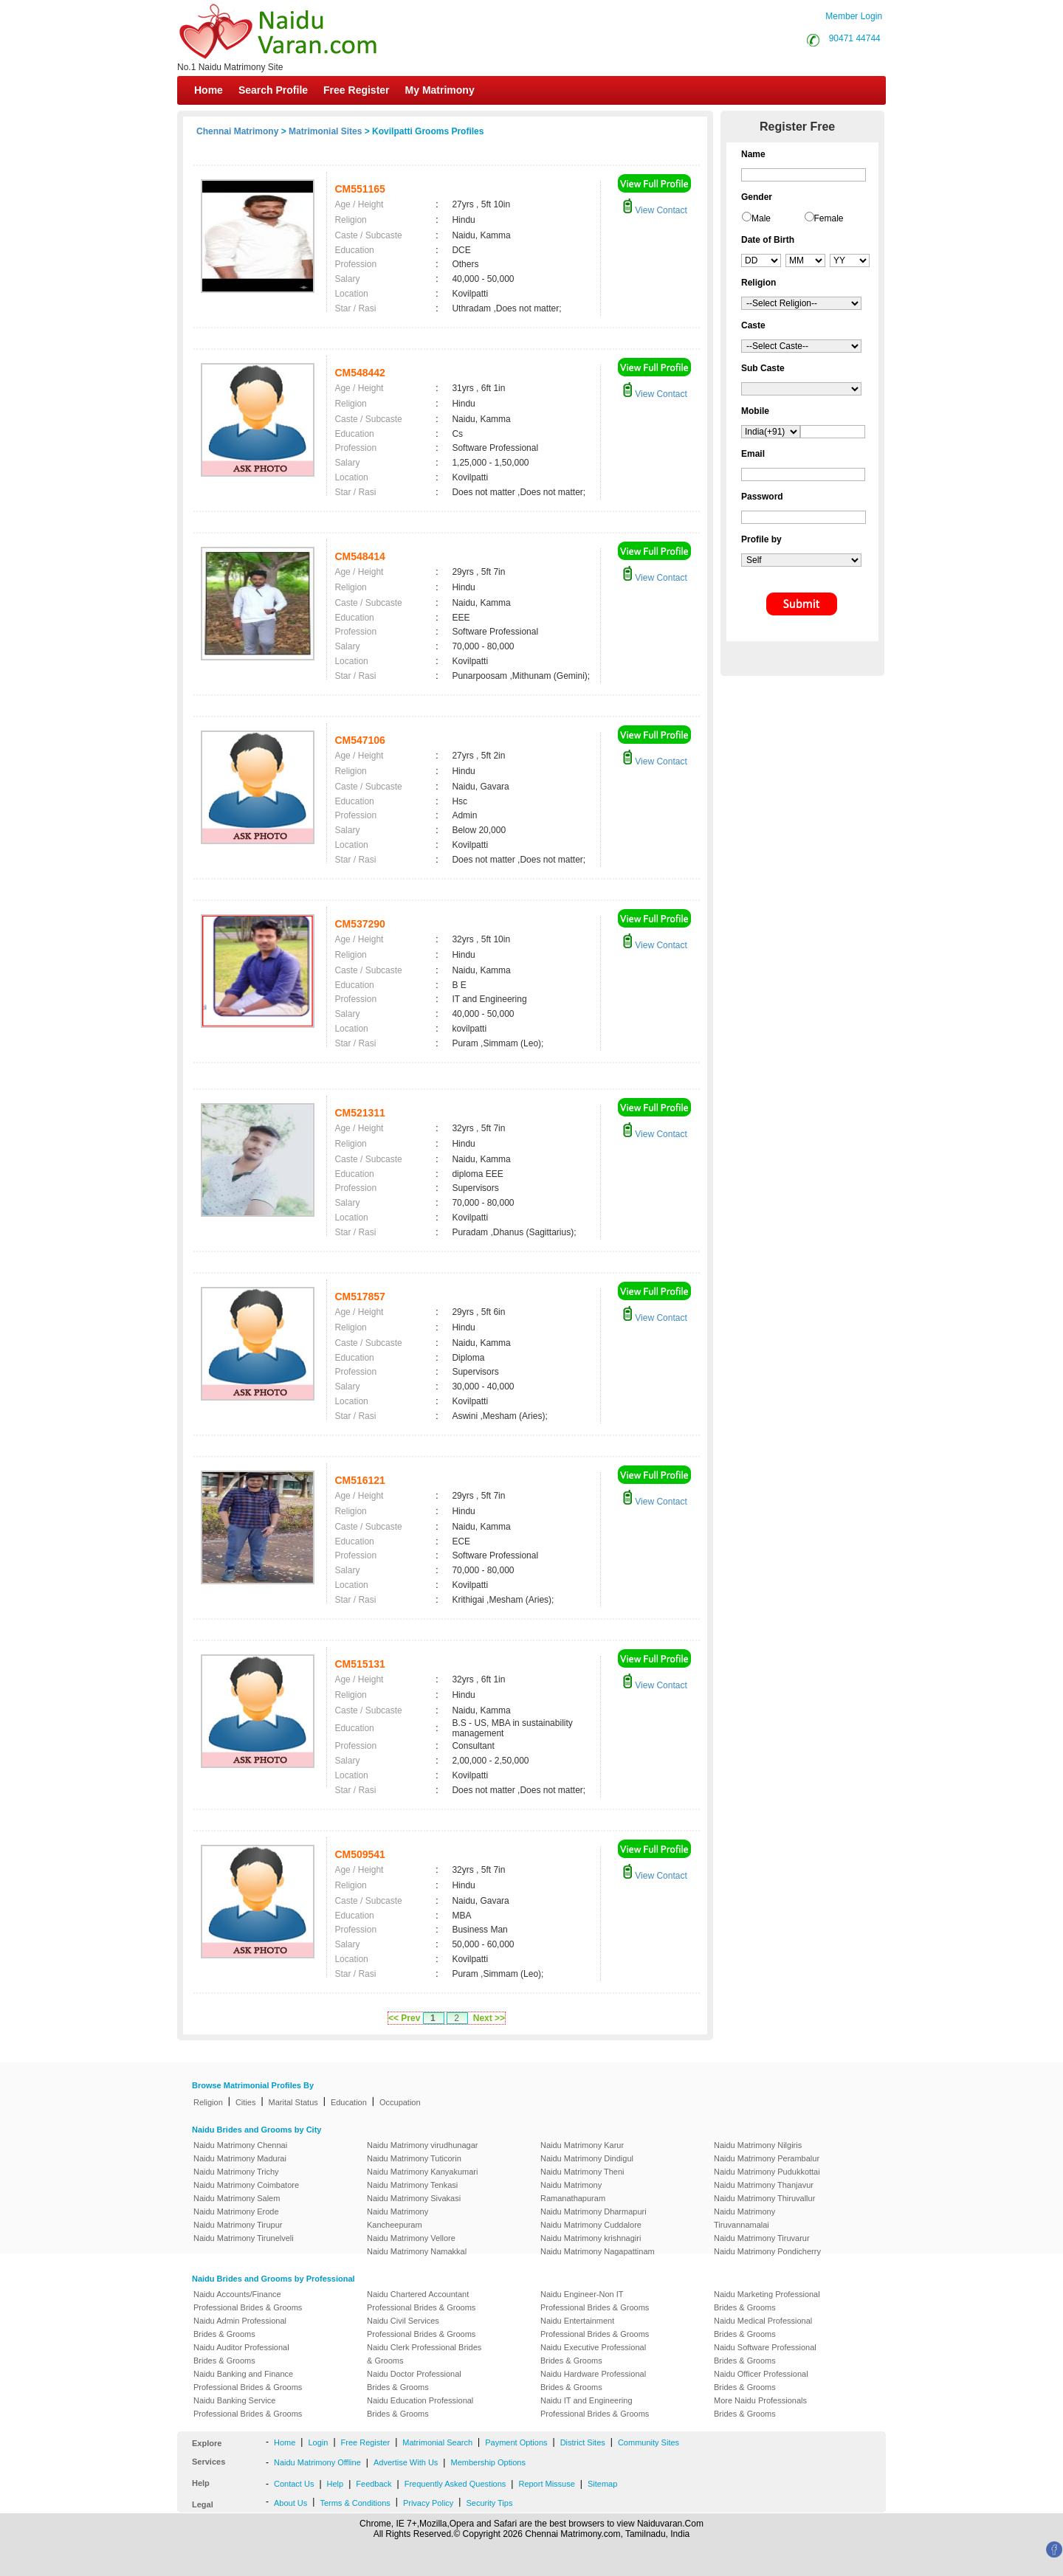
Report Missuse (546, 2483)
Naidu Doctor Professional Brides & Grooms (414, 2380)
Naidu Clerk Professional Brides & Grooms (424, 2354)
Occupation (400, 2102)
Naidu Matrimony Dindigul (586, 2158)
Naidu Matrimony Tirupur (237, 2224)
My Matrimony (440, 90)
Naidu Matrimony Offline (317, 2462)
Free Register (356, 90)
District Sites (582, 2442)
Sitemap (602, 2483)
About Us (290, 2503)
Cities (245, 2102)
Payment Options (516, 2442)
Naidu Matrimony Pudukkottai (767, 2171)
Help (335, 2483)
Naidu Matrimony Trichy (236, 2171)
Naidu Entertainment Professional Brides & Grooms (594, 2327)
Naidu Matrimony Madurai (239, 2158)
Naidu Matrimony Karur (582, 2145)
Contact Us (294, 2483)
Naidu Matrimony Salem (236, 2198)
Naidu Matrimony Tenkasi (412, 2184)
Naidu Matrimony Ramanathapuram (572, 2191)
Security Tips (489, 2503)
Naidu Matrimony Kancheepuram (397, 2218)
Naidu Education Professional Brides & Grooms (420, 2407)
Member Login (853, 16)
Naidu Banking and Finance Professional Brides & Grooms (247, 2380)
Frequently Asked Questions (455, 2483)
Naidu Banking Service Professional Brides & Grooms (247, 2407)
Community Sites (648, 2442)
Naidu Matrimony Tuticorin (414, 2158)
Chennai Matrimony (237, 131)
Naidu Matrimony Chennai (240, 2145)
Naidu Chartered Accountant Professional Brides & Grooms (421, 2301)
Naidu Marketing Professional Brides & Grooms (767, 2301)
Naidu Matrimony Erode (236, 2211)
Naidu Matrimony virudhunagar (422, 2145)
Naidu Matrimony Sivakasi (414, 2198)
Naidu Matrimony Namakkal (417, 2251)
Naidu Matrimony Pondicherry (767, 2251)
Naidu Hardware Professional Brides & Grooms (593, 2380)
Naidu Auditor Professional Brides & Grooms (241, 2354)
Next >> (489, 2018)
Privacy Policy (428, 2503)
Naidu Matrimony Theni (582, 2171)
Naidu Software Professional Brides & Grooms (765, 2354)
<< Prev (404, 2018)
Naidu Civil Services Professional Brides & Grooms (421, 2327)
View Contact (654, 210)
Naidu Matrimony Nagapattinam (597, 2251)
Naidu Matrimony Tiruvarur (762, 2238)
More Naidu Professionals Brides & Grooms (760, 2407)
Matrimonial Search (437, 2442)
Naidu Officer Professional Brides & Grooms (761, 2380)
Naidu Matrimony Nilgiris (758, 2145)
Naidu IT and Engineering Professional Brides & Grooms (594, 2407)
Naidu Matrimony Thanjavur (763, 2184)
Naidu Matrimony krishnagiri (590, 2238)
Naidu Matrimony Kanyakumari (422, 2171)
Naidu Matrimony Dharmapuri (593, 2211)
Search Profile (273, 90)
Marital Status (293, 2102)
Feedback (373, 2483)
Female (829, 218)
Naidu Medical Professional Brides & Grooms (763, 2327)
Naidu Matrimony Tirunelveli (243, 2238)
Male (761, 218)
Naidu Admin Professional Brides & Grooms (239, 2327)
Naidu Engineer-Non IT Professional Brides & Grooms (594, 2301)
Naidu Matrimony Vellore (411, 2238)
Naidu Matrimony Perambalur (766, 2158)
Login (318, 2442)
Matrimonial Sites (325, 131)
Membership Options (488, 2462)
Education (349, 2102)
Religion (208, 2102)
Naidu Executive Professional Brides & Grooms (593, 2354)
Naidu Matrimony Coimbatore (246, 2184)
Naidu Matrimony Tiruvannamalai (744, 2218)
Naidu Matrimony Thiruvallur (764, 2198)
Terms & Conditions (355, 2503)
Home (208, 90)
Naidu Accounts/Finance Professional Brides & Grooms (247, 2301)
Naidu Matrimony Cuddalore (590, 2224)
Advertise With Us (406, 2462)
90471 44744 (855, 38)
